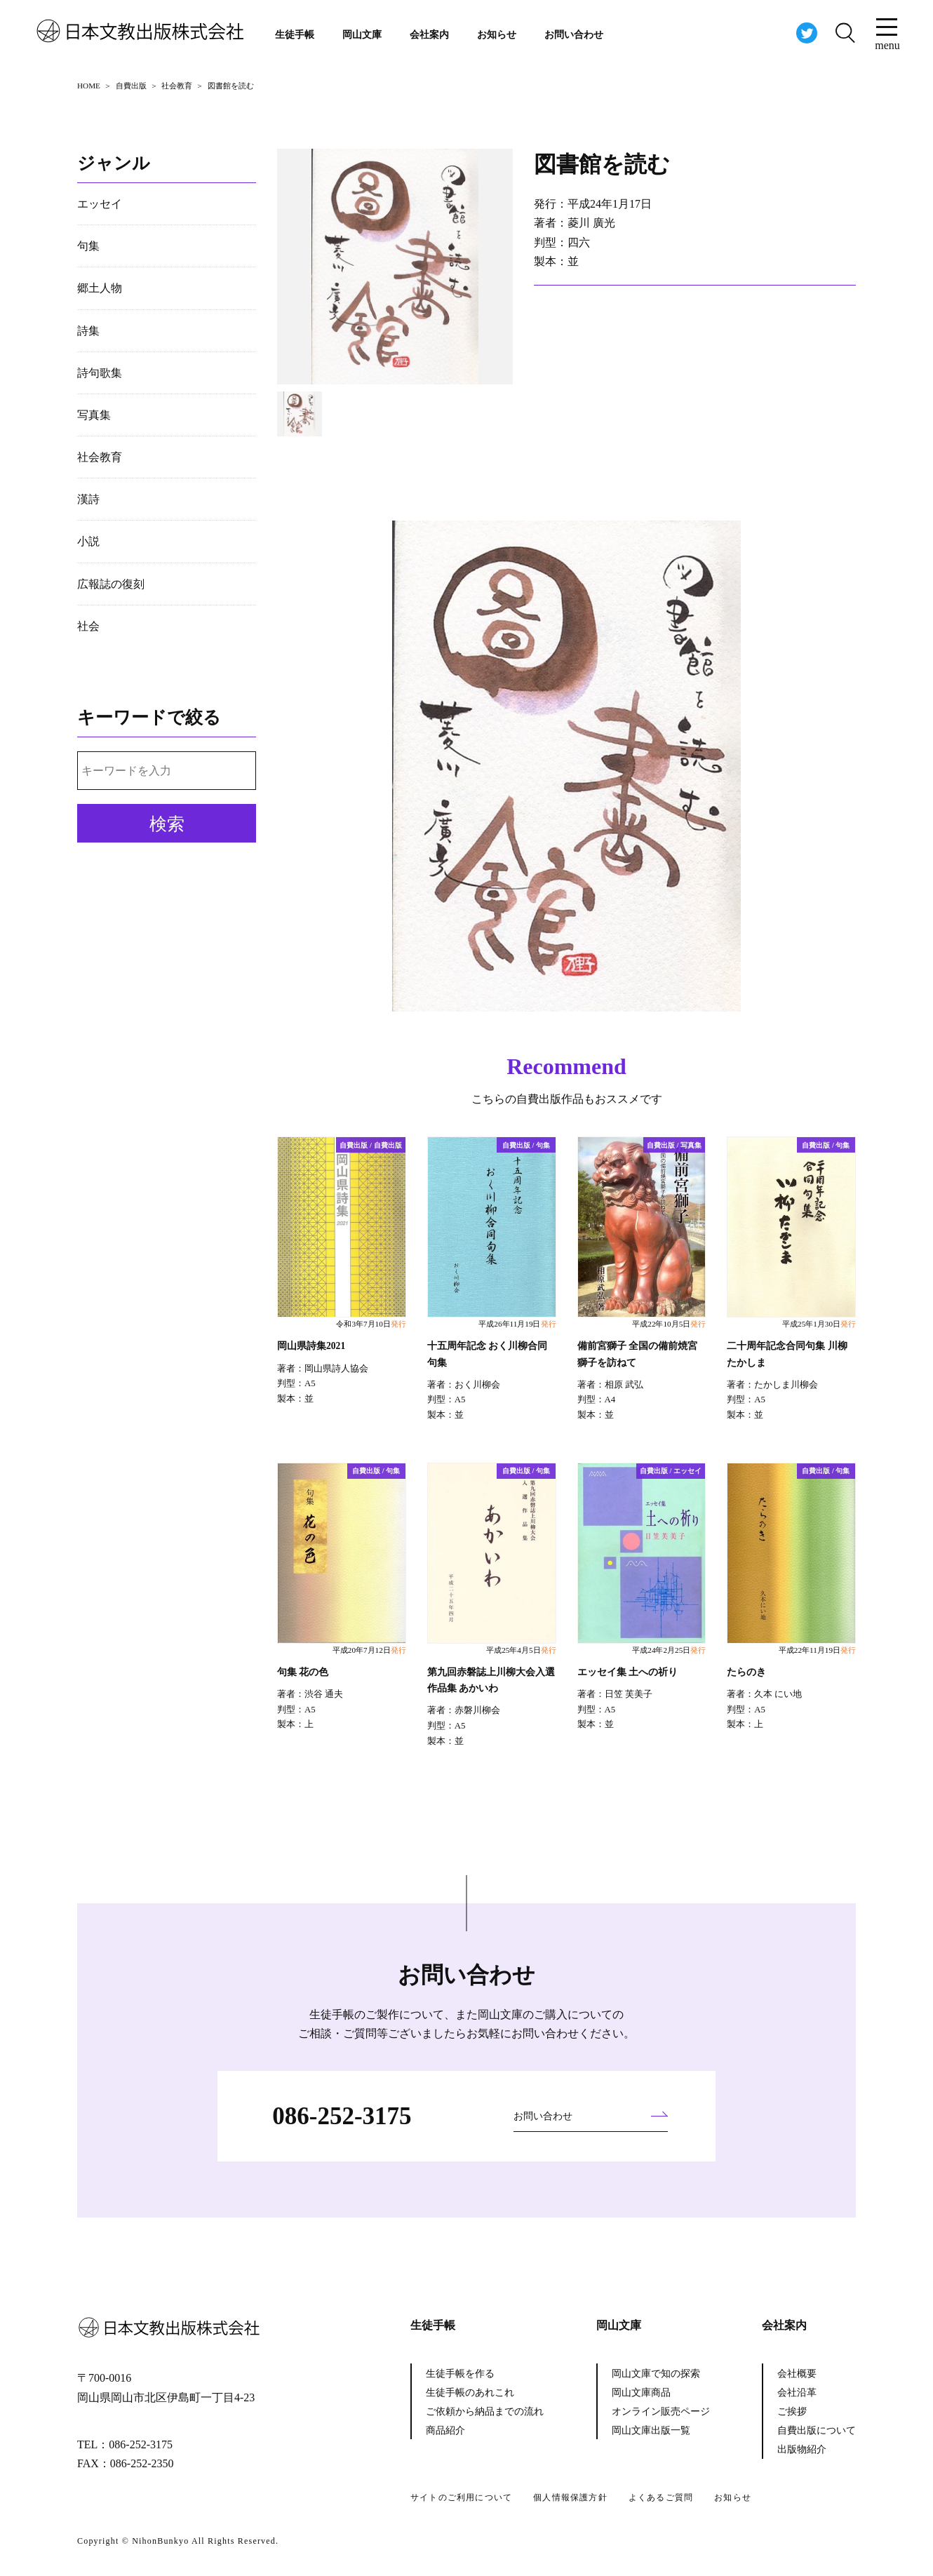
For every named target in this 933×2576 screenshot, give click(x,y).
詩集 (88, 331)
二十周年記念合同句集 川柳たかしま (787, 1354)
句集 (88, 246)
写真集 (94, 415)
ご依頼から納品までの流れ (485, 2411)
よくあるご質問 (661, 2497)
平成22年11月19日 (817, 1650)
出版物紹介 (801, 2449)
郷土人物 (99, 288)
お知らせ (496, 34)
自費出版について (816, 2430)
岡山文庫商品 (641, 2392)
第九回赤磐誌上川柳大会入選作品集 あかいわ (491, 1680)
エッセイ (99, 204)
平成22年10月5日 (669, 1324)
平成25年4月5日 (521, 1650)
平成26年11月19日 (517, 1324)
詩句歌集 (99, 373)
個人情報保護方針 (570, 2497)
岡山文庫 (362, 34)
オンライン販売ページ (661, 2411)
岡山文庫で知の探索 (656, 2373)
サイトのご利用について (461, 2497)
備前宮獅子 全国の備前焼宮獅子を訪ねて (637, 1354)
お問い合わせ (573, 34)
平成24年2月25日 (669, 1650)
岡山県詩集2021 (311, 1346)
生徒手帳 (294, 34)
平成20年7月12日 (369, 1650)
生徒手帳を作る (460, 2373)
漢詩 (88, 499)
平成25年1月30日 (819, 1324)
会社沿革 (797, 2392)
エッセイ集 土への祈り (627, 1672)
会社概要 (797, 2373)
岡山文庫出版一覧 (651, 2430)
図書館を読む (602, 164)
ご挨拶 (792, 2411)
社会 (88, 626)
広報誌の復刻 (111, 584)
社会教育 (99, 457)
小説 (88, 541)
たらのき (746, 1672)
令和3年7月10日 (370, 1324)
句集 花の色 (302, 1672)
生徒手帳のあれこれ (470, 2392)
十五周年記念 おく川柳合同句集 (487, 1354)
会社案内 (429, 34)
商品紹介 (445, 2430)
